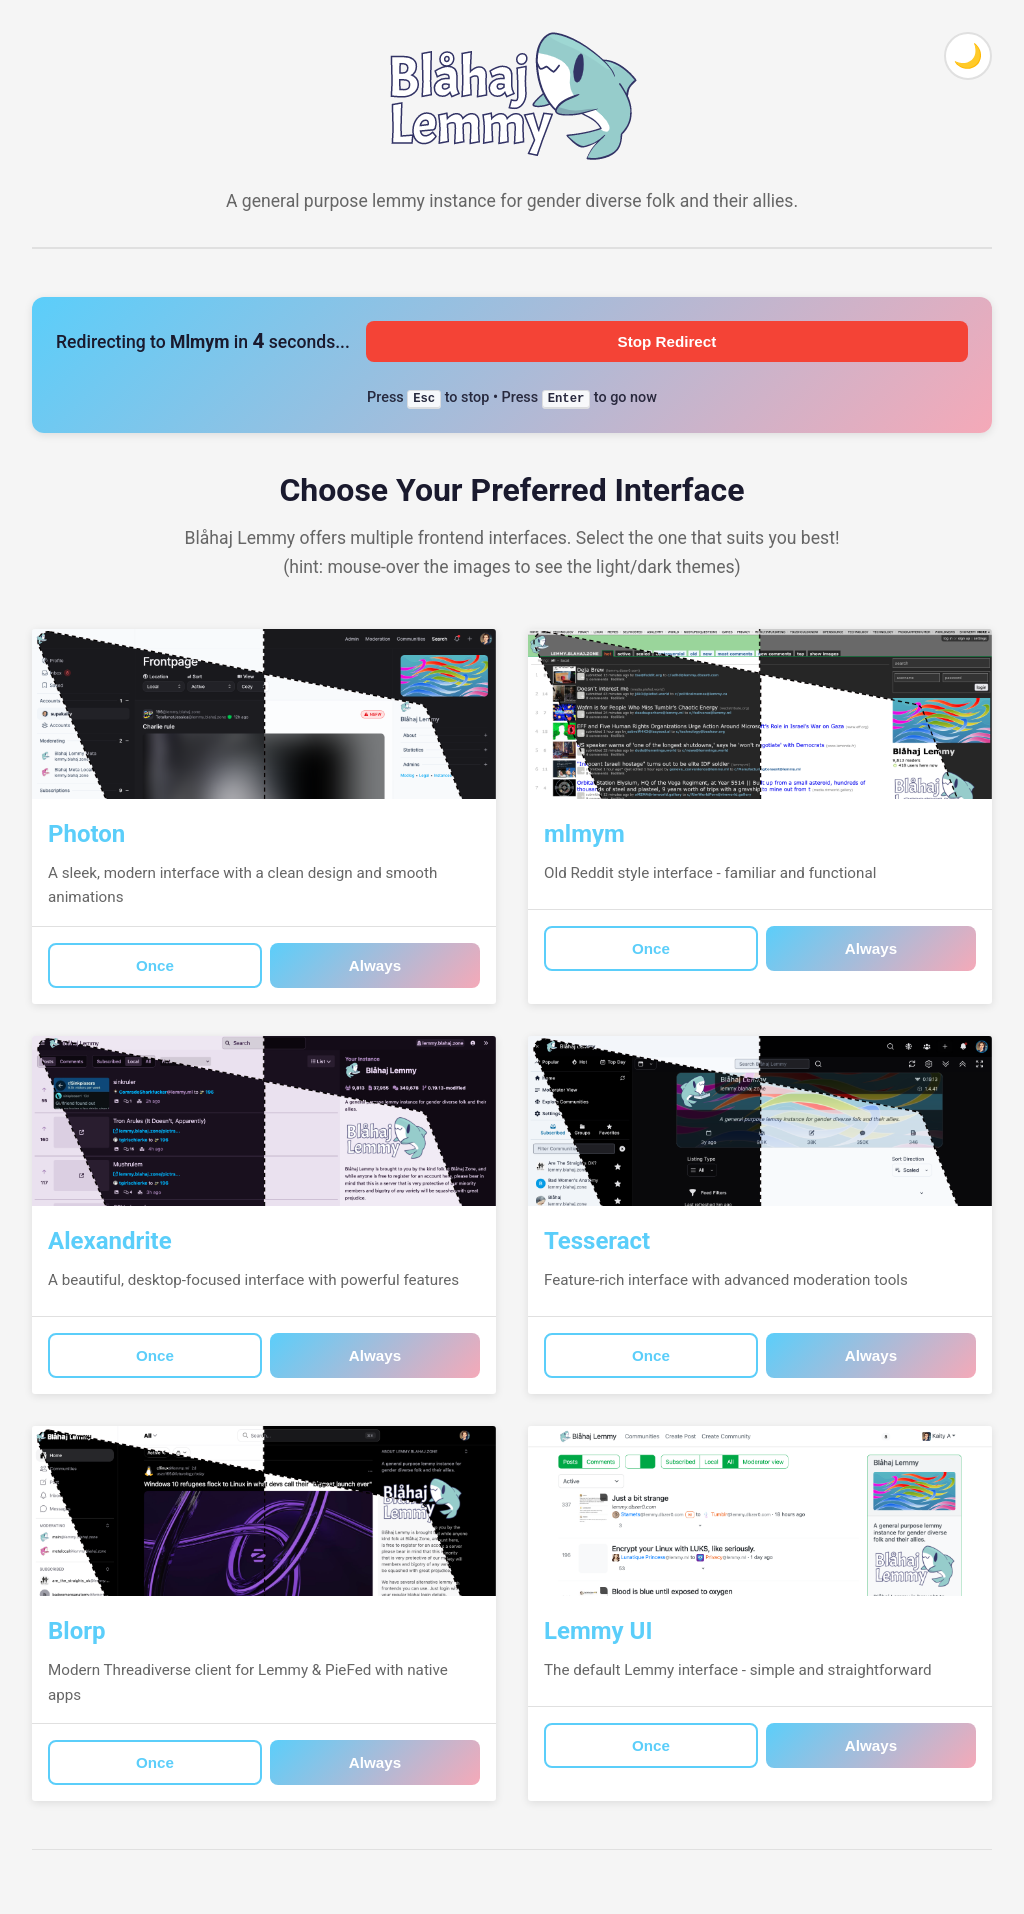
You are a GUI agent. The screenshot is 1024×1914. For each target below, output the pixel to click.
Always (375, 965)
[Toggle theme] (968, 56)
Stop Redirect (667, 341)
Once (155, 965)
